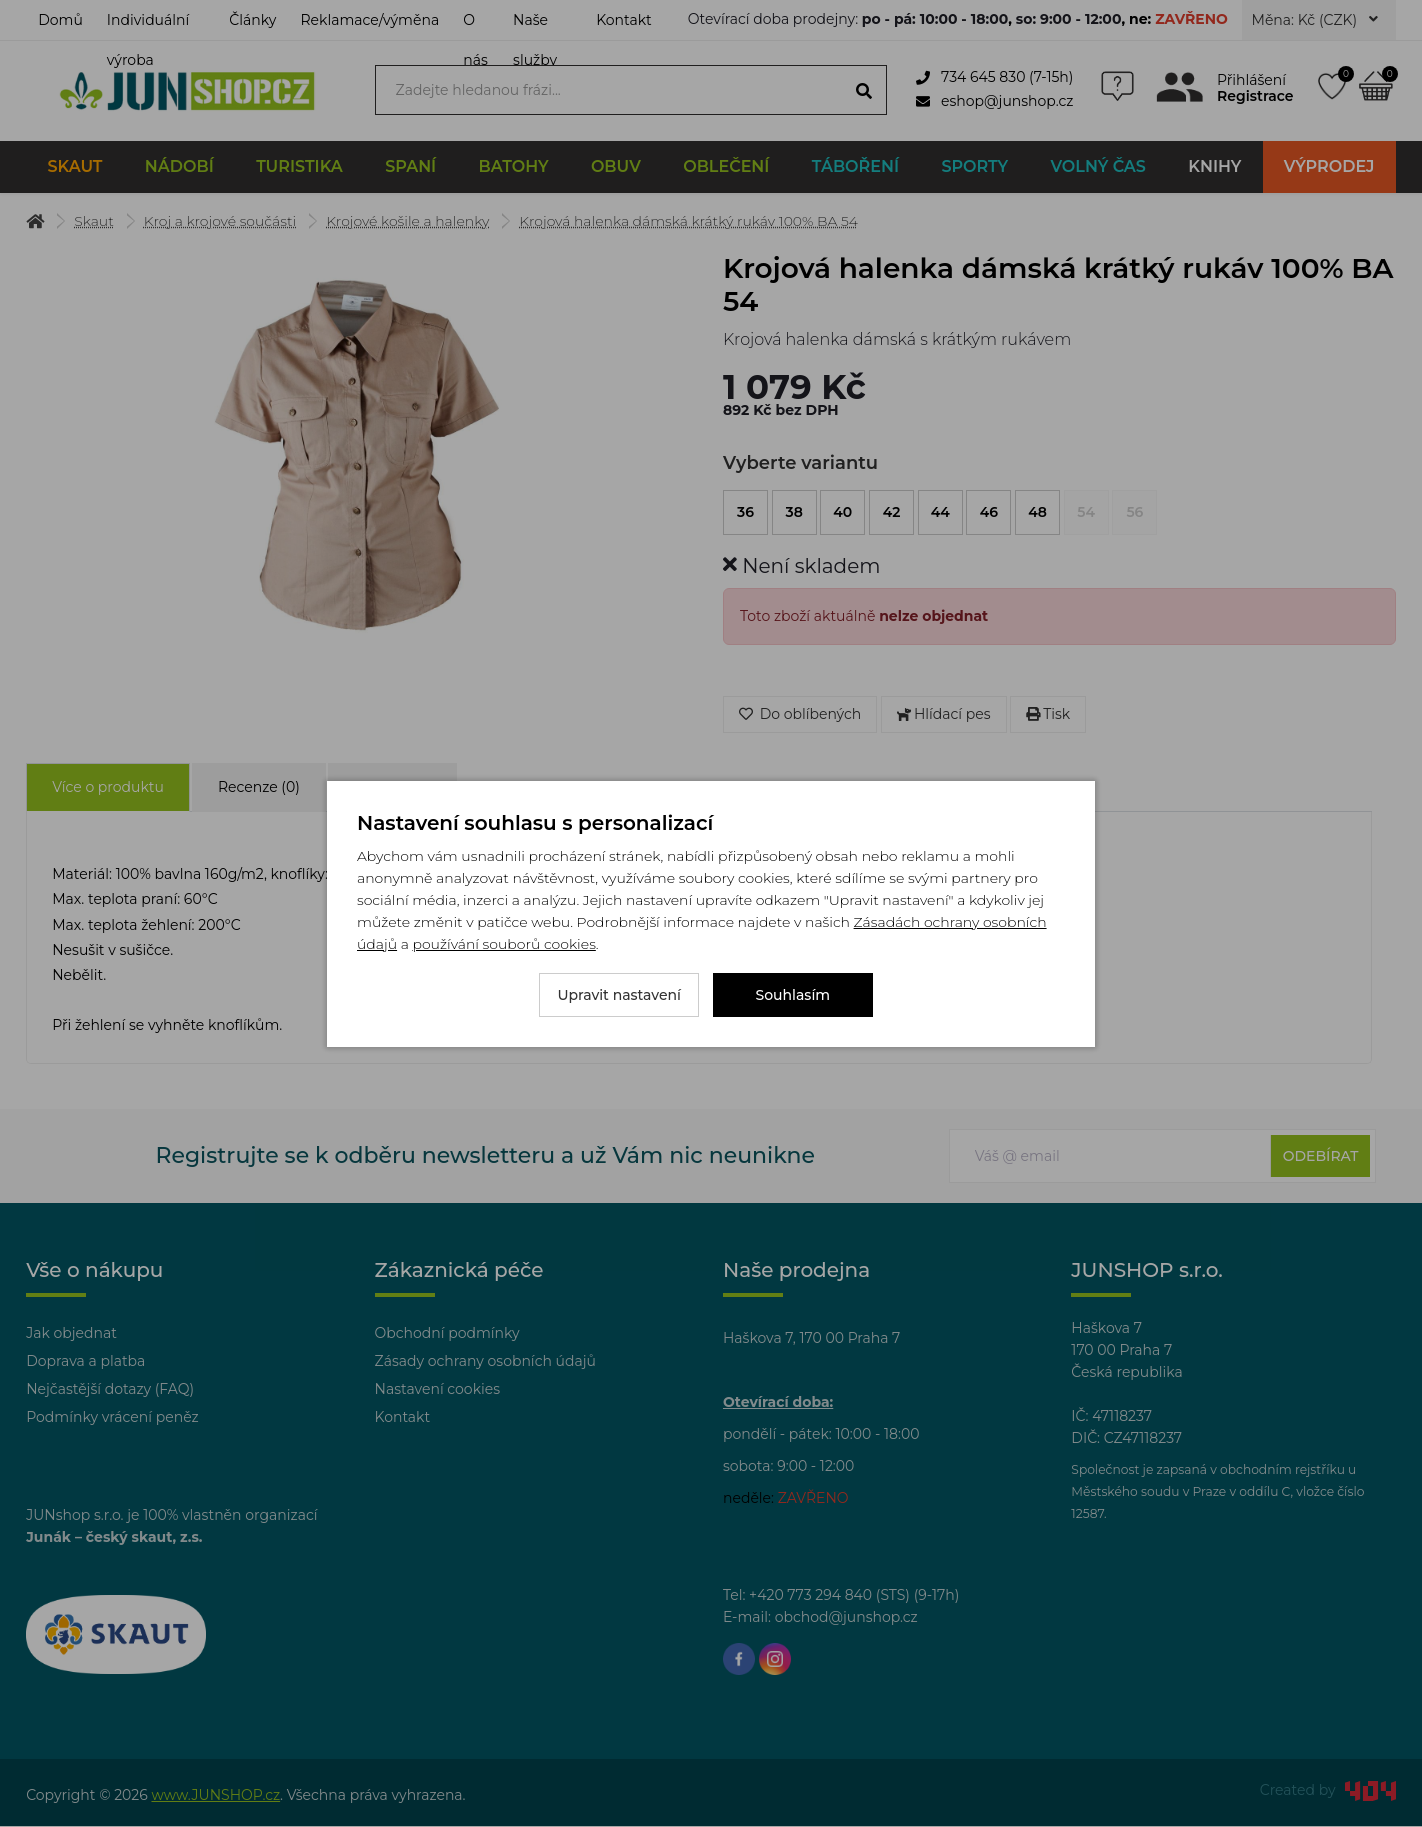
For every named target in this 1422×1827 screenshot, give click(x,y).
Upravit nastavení (619, 995)
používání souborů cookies (503, 944)
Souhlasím (793, 995)
